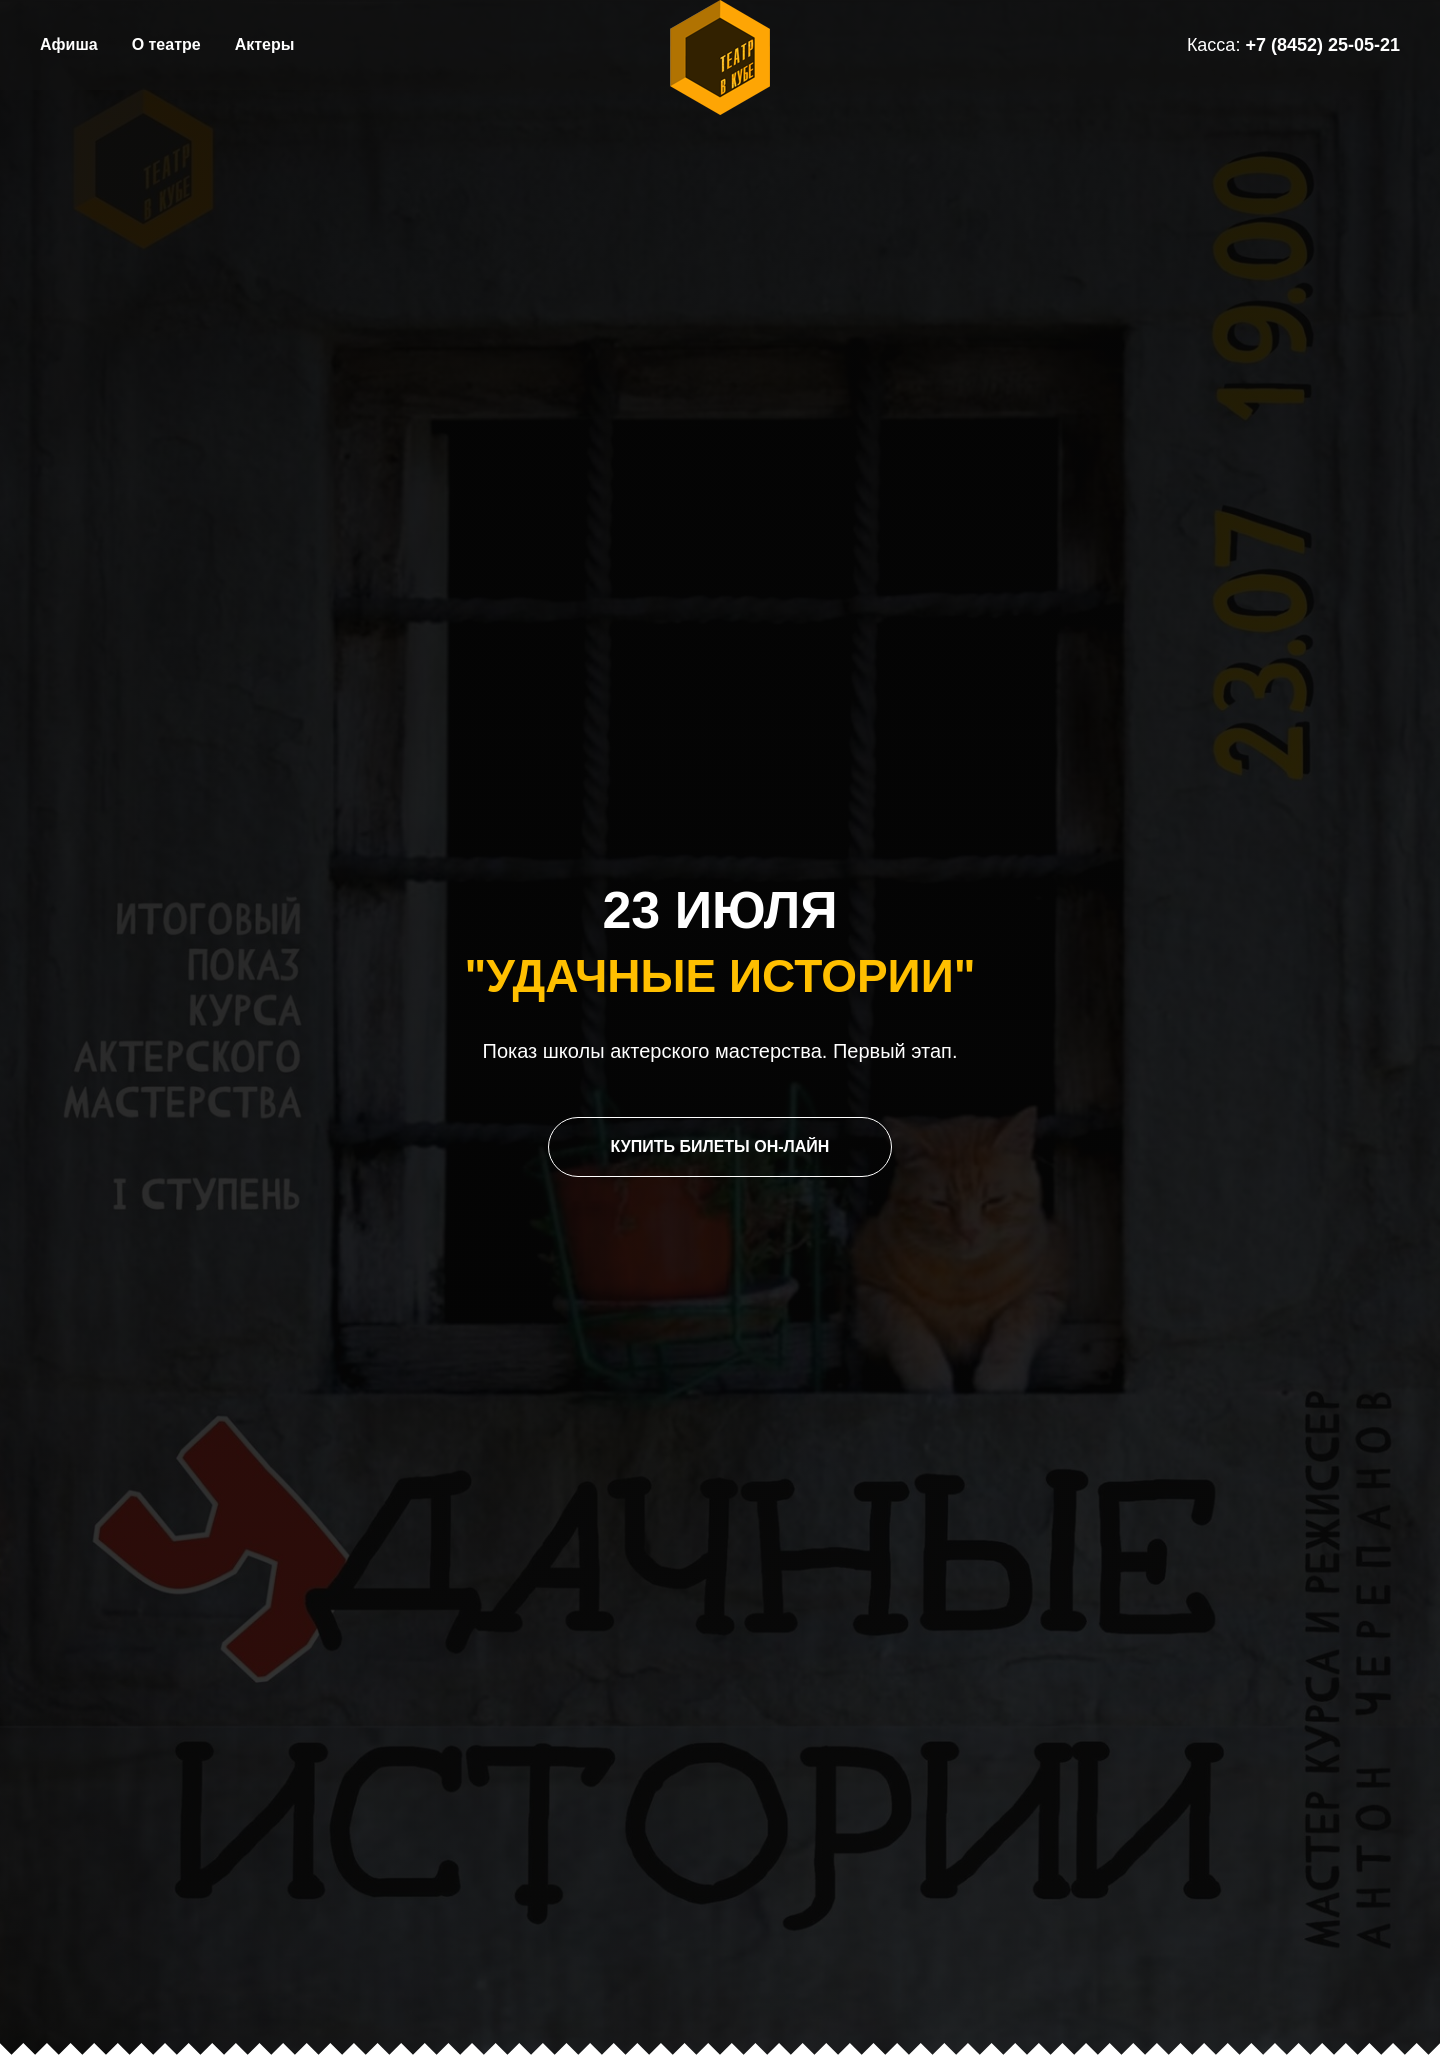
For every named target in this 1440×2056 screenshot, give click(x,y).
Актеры (265, 44)
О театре (166, 44)
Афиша (69, 44)
